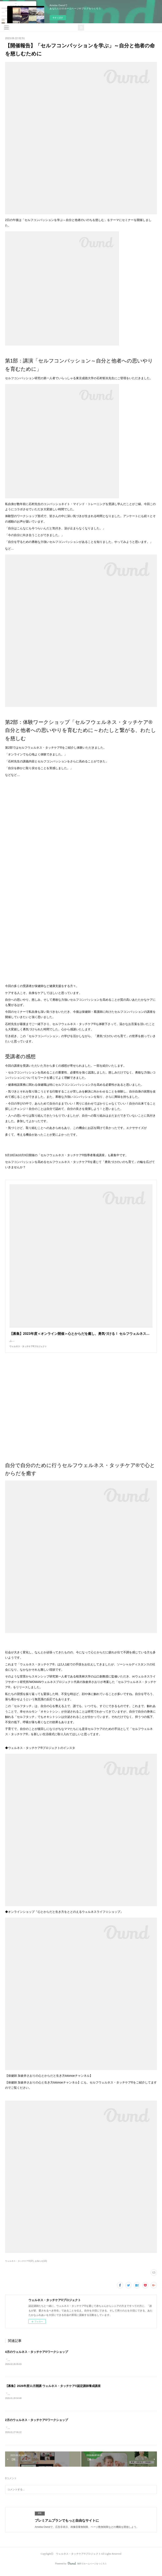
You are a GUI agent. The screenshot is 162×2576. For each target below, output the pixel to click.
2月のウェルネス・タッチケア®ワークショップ (36, 2424)
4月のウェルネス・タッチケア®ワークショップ (36, 2356)
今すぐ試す (58, 17)
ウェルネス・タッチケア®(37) (19, 2265)
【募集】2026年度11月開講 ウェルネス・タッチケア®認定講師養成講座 (53, 2390)
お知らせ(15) (41, 2265)
